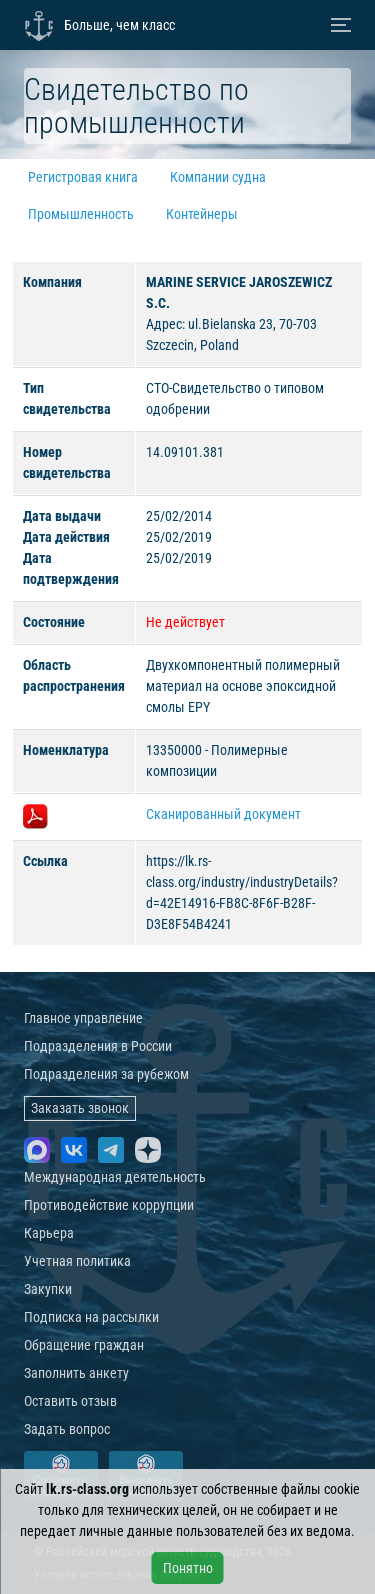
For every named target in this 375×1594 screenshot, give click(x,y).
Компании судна (218, 177)
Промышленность (81, 214)
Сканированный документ (223, 814)
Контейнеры (202, 214)
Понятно (188, 1568)
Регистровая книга (83, 177)
